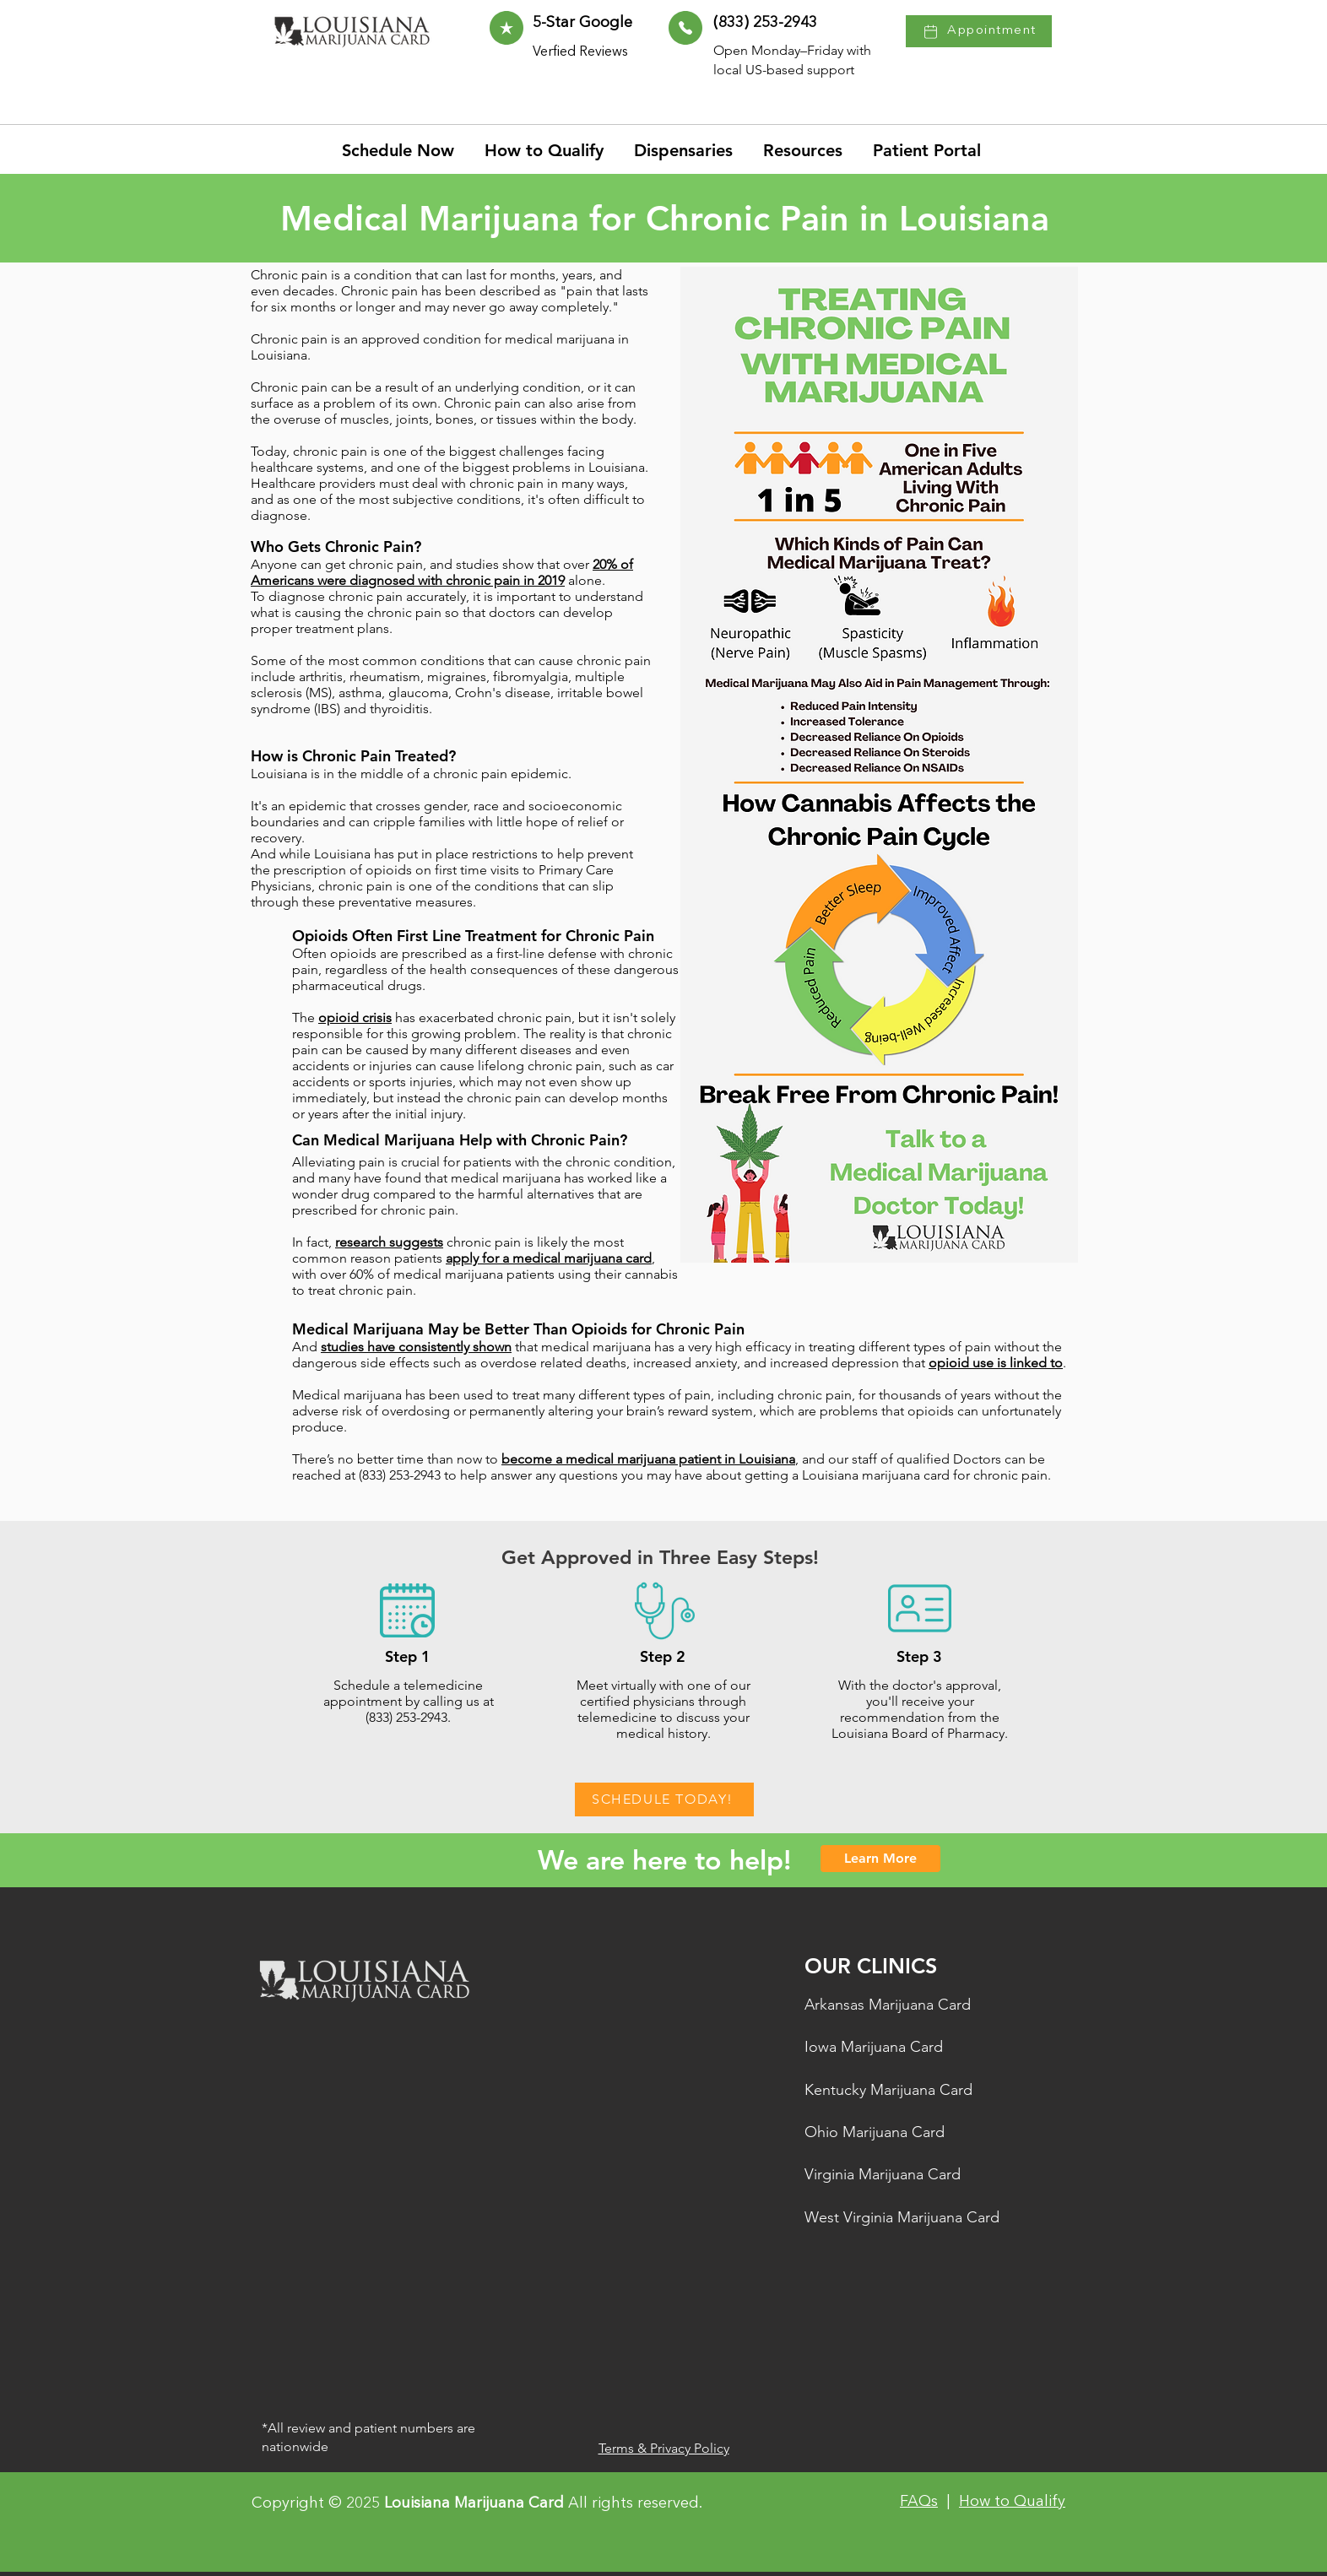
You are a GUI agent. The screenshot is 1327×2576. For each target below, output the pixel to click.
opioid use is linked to (996, 1363)
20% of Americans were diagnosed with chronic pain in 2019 (442, 572)
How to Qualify (1012, 2501)
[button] (805, 150)
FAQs (919, 2501)
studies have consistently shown (416, 1347)
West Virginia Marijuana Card (901, 2217)
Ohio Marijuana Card (874, 2132)
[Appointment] (979, 31)
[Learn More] (880, 1858)
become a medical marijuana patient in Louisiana (648, 1459)
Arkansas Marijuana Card (887, 2004)
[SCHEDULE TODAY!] (664, 1799)
